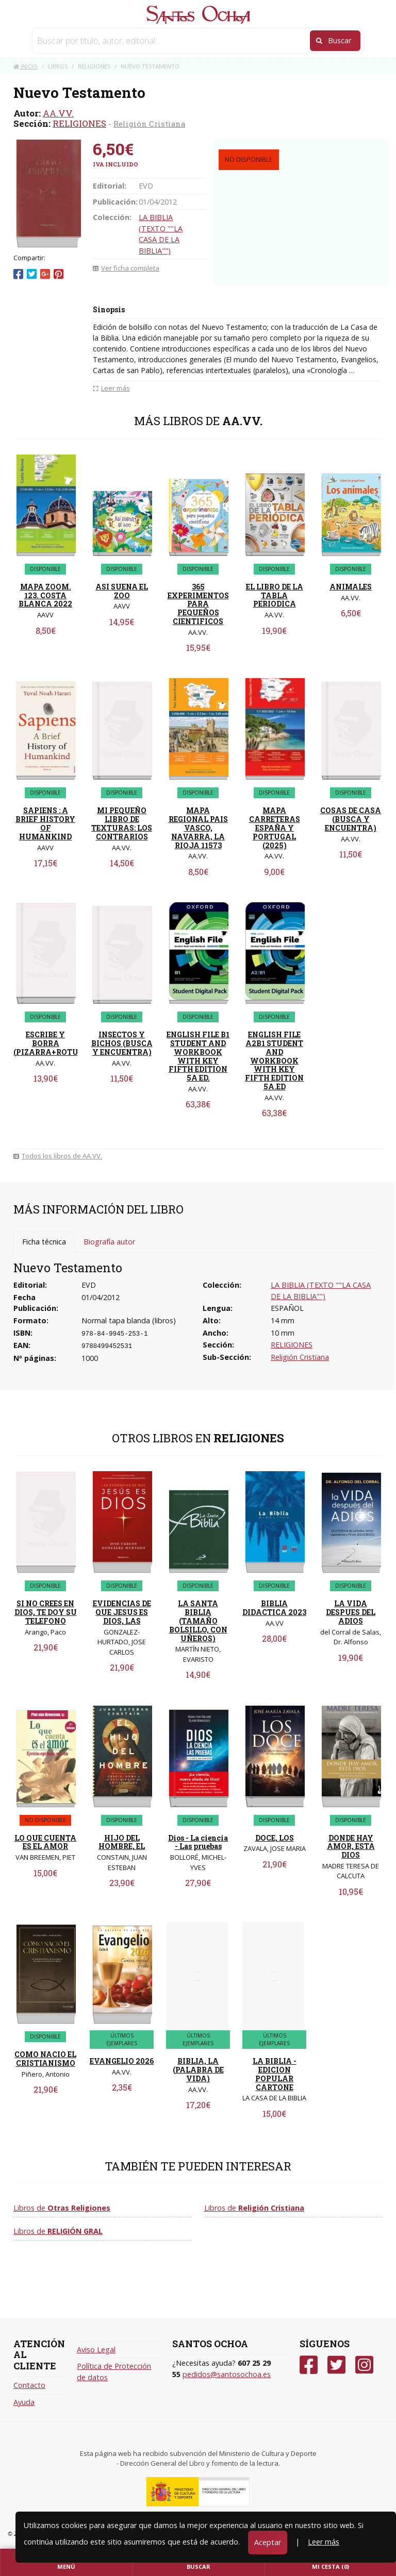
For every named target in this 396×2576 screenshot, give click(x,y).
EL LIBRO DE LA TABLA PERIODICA (274, 595)
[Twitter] (336, 2365)
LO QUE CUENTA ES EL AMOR (45, 1842)
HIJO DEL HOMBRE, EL (121, 1842)
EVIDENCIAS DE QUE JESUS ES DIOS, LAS (122, 1612)
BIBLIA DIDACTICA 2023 (274, 1607)
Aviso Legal (96, 2349)
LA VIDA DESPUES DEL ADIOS (350, 1612)
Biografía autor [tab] (109, 1242)
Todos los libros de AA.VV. (57, 1155)
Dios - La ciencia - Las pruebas (198, 1842)
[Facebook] (309, 2365)
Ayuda (24, 2402)
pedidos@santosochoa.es (227, 2374)
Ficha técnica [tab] (44, 1242)
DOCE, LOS (274, 1838)
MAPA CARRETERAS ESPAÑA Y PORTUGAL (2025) (274, 827)
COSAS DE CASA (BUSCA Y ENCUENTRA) (350, 819)
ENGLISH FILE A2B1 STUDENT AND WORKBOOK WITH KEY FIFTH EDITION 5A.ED (274, 1060)
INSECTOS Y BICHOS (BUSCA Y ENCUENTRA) (122, 1043)
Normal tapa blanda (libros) (128, 1320)
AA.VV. (58, 113)
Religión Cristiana (149, 124)
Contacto (29, 2385)
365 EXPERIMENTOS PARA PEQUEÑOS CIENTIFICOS (198, 604)
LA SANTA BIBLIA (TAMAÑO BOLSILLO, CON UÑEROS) (198, 1620)
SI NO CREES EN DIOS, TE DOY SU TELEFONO (45, 1612)
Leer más (323, 2542)
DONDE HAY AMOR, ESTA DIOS (351, 1846)
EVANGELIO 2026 (122, 2061)
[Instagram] (364, 2365)
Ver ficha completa (126, 268)
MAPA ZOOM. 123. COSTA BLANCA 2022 (45, 595)
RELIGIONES (79, 123)
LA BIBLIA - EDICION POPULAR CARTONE (274, 2074)
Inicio (25, 66)
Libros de (61, 2208)
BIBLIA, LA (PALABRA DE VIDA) (198, 2069)
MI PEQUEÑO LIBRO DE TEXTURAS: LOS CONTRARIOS (121, 823)
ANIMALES (350, 587)
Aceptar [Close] (267, 2542)
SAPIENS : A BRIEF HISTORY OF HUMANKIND (45, 823)
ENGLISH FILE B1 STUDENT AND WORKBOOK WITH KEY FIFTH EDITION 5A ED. (198, 1056)
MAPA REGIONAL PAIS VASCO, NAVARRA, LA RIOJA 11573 (198, 827)
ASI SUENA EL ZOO (121, 591)
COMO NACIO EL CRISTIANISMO (45, 2058)
